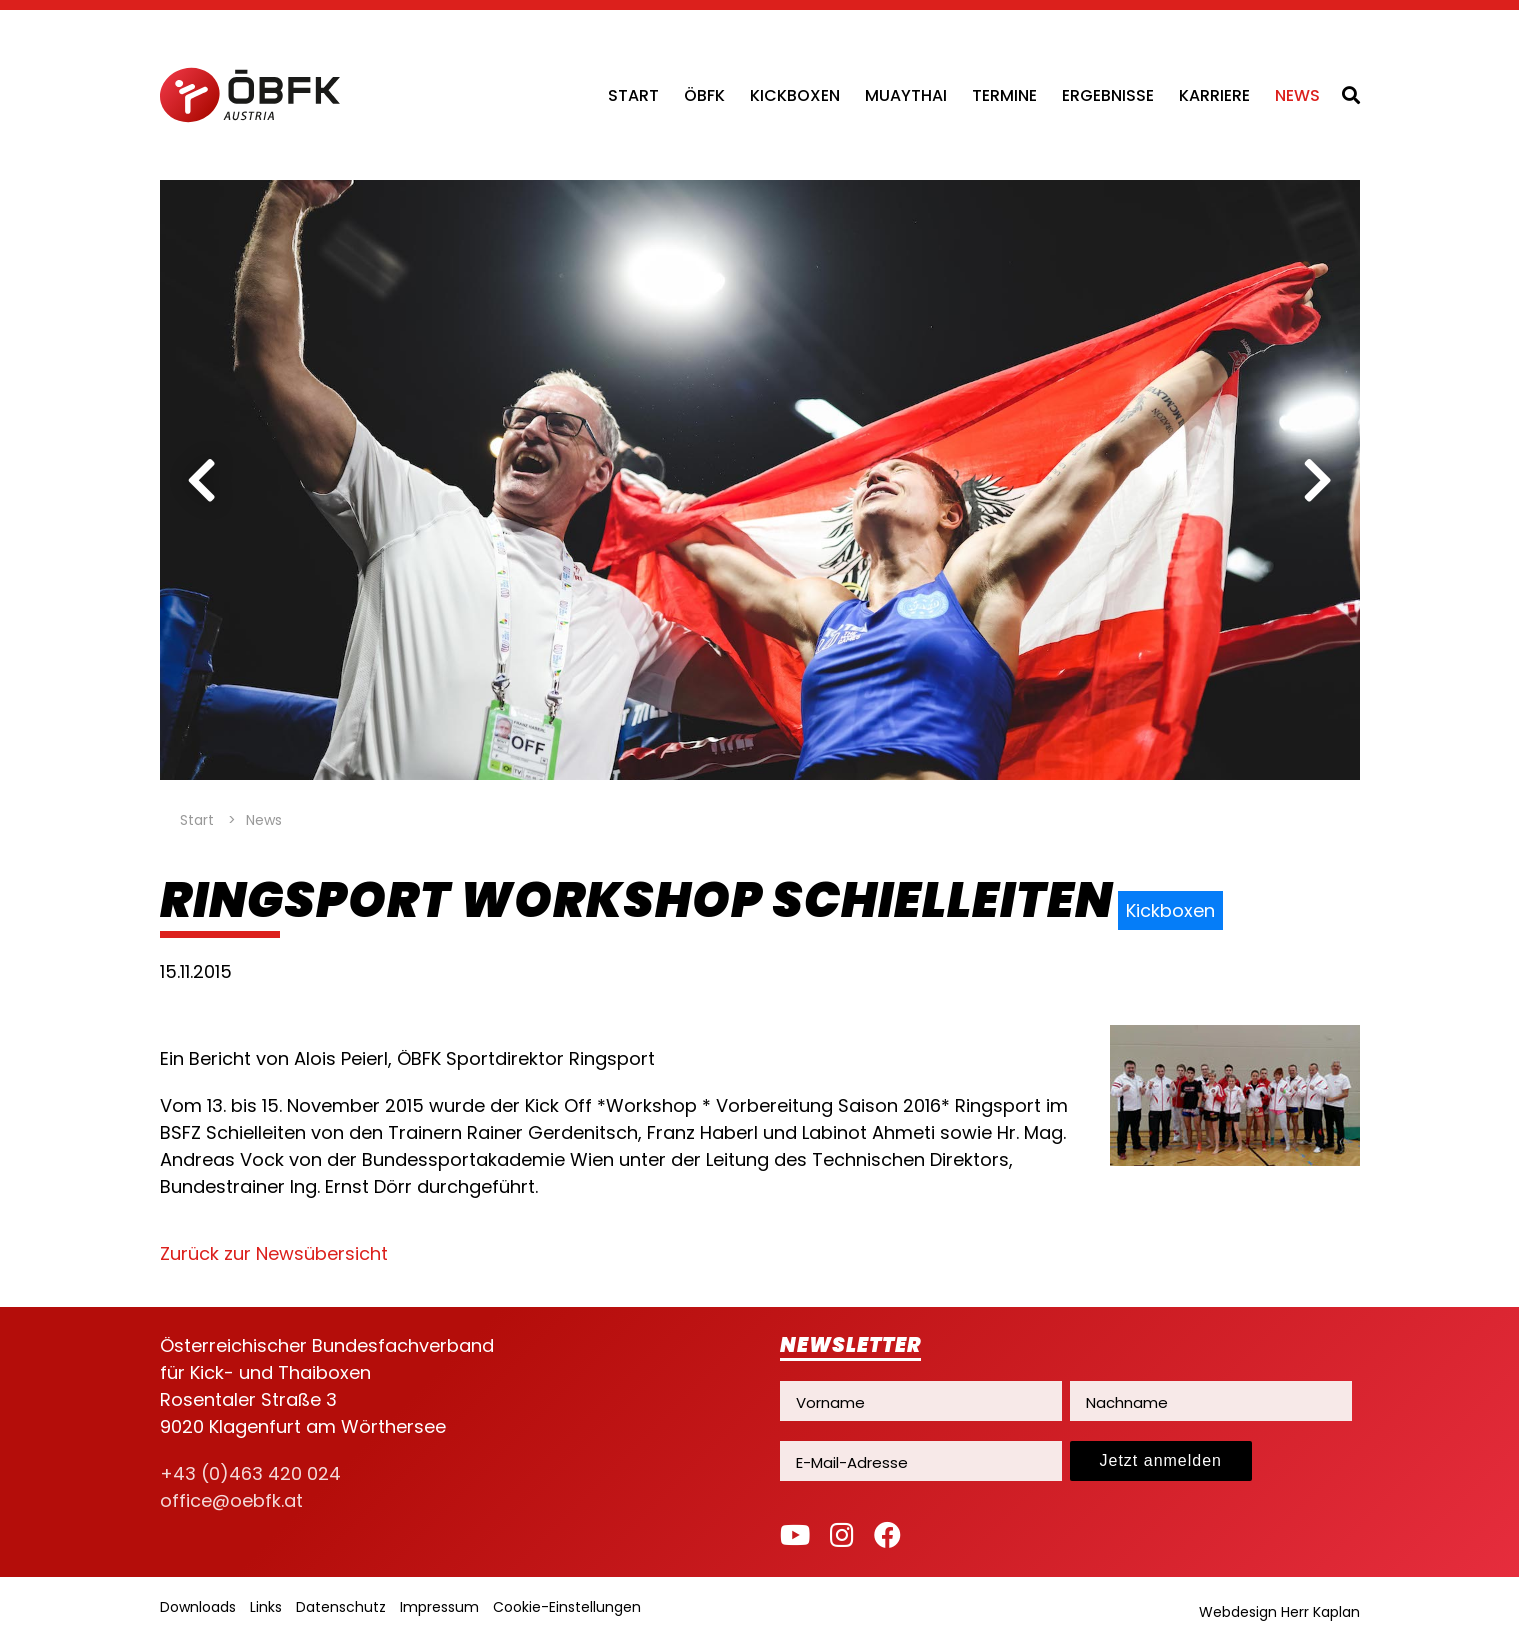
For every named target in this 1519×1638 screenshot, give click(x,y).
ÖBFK (704, 95)
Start (633, 95)
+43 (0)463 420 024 (250, 1473)
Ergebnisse (1108, 95)
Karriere (1214, 95)
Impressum (439, 1607)
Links (266, 1607)
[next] (1318, 480)
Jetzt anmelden (1161, 1460)
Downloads (198, 1607)
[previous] (202, 480)
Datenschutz (341, 1607)
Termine (1004, 95)
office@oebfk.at (231, 1500)
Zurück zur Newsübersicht (274, 1253)
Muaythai (906, 95)
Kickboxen (795, 95)
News (1297, 95)
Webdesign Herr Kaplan (1279, 1612)
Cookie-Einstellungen (567, 1607)
